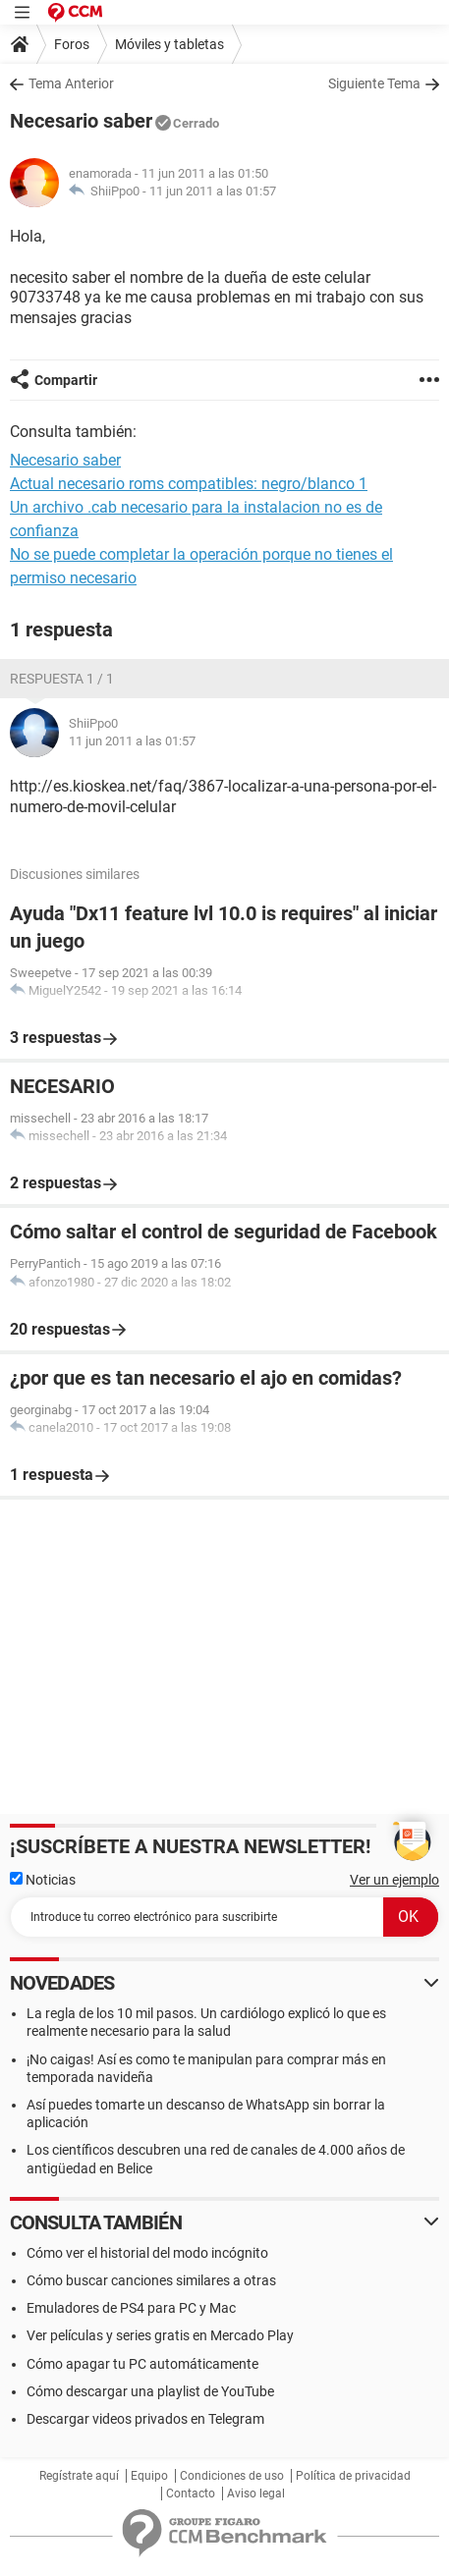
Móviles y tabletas (169, 44)
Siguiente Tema (374, 83)
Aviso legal (256, 2493)
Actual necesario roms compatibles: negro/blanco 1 (188, 483)
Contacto (190, 2493)
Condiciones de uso (232, 2476)
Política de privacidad (353, 2476)
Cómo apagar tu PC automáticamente (142, 2364)
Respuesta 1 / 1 (62, 678)
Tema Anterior (71, 83)
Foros (71, 44)
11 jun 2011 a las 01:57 (212, 191)
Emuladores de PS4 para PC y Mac (131, 2308)
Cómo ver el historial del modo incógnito (147, 2253)
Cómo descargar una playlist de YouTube (150, 2391)
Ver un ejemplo (394, 1880)
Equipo (149, 2476)
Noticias (43, 1880)
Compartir (65, 380)
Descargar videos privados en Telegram (145, 2419)
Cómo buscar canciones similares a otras (151, 2280)
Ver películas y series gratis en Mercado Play (160, 2335)
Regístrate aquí (79, 2476)
